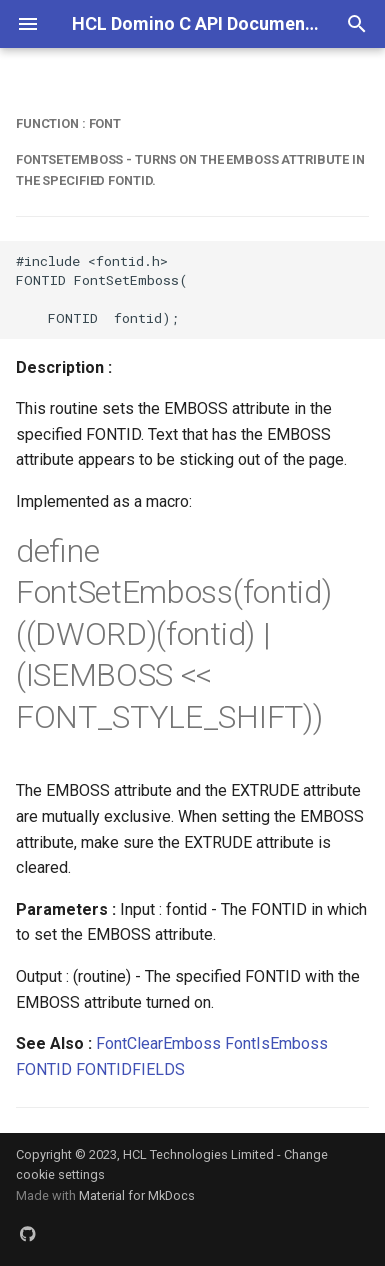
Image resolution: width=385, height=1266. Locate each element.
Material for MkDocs (137, 1195)
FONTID (44, 1069)
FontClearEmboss (158, 1043)
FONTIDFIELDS (130, 1069)
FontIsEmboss (276, 1043)
